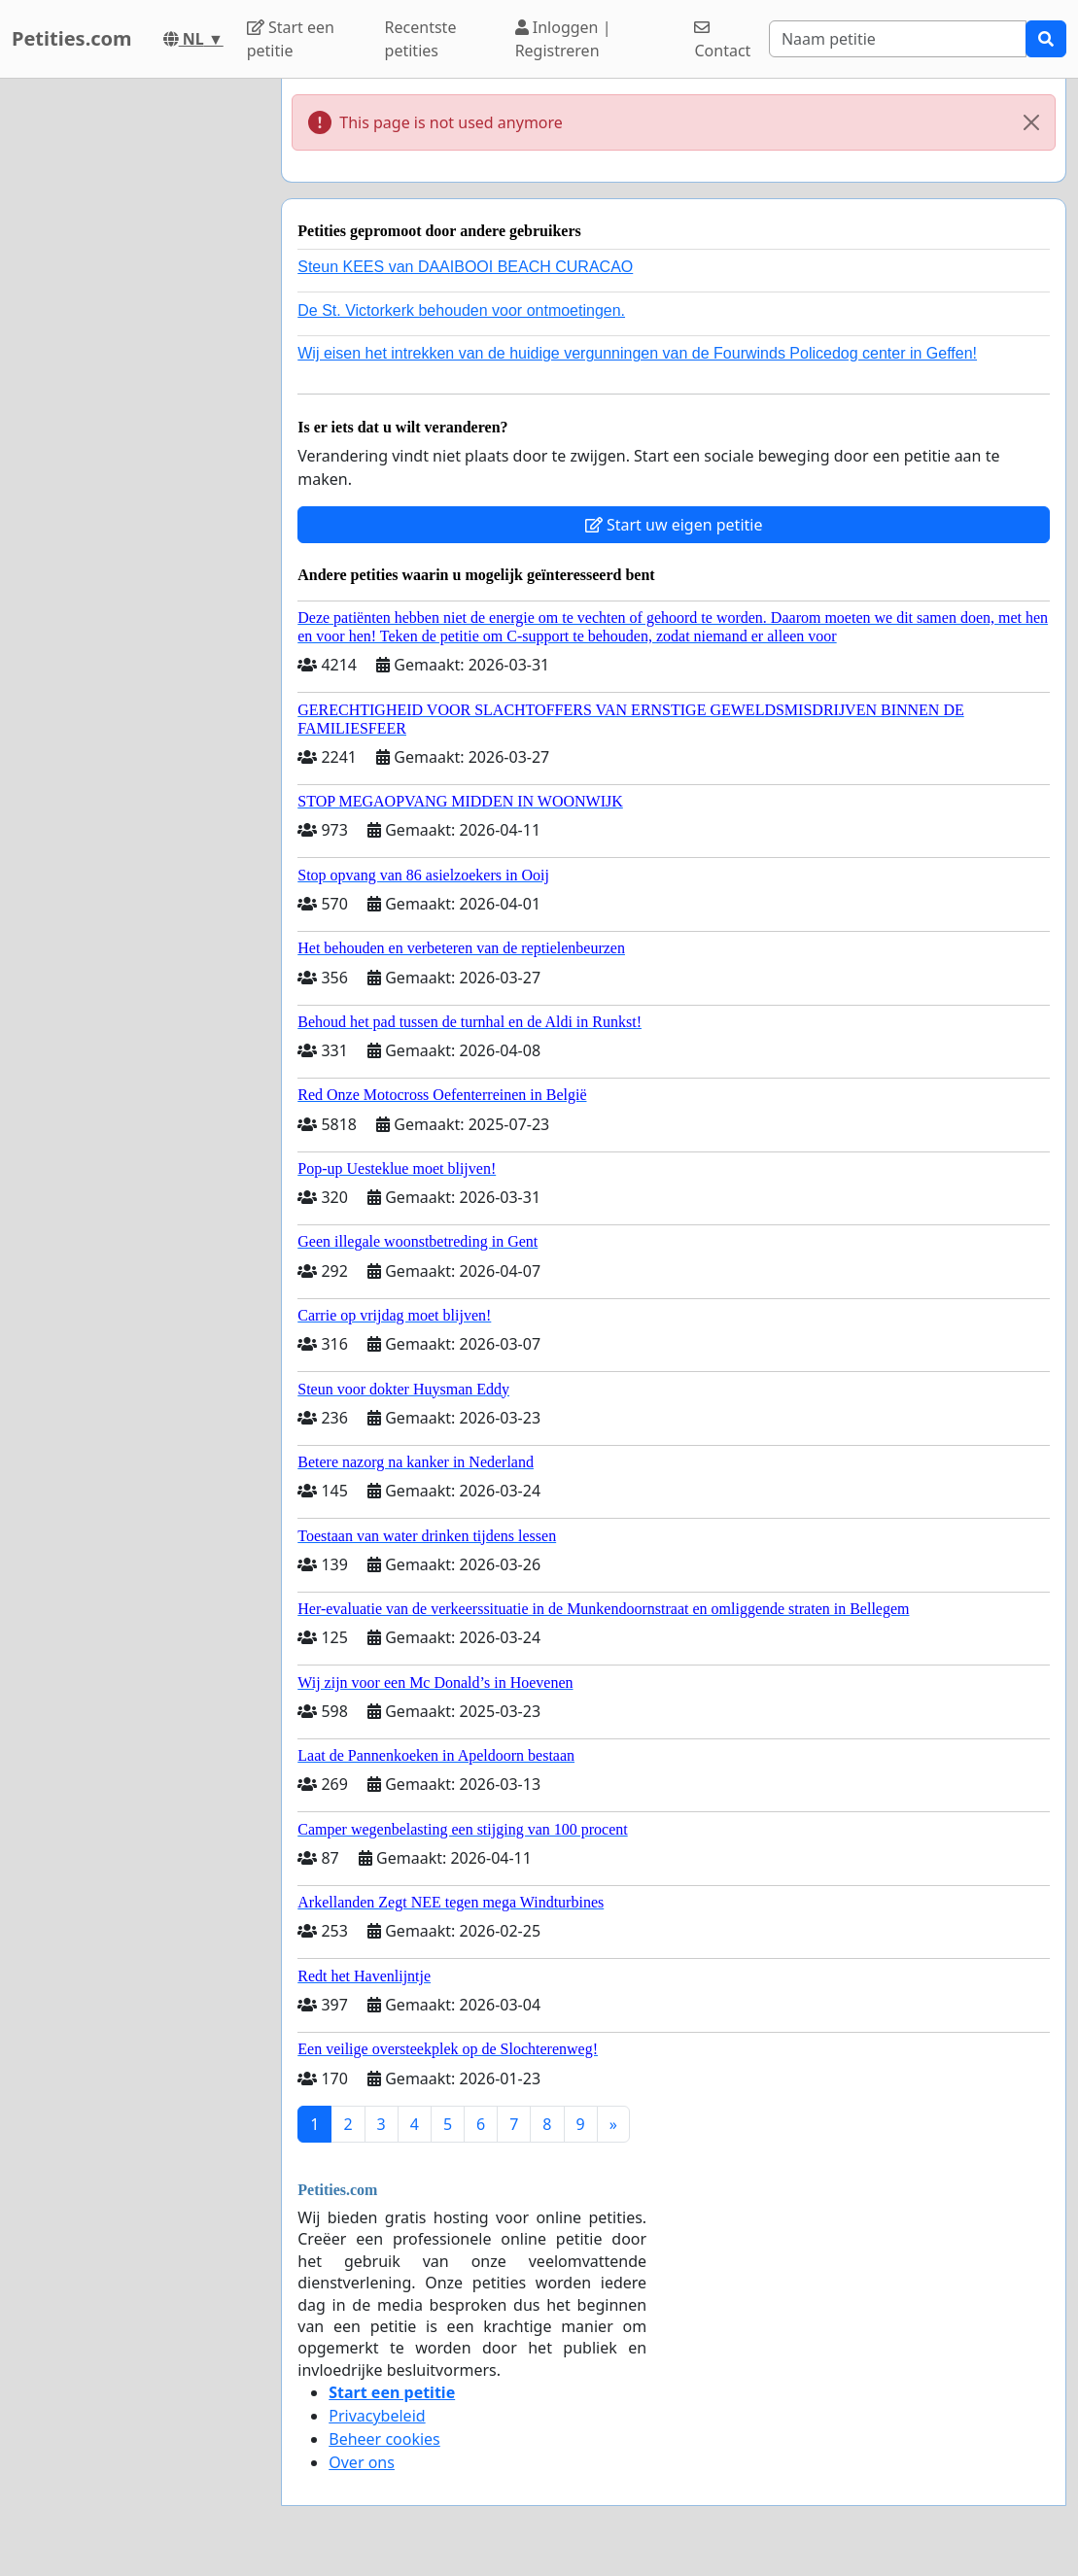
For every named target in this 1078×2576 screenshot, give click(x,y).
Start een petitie (290, 39)
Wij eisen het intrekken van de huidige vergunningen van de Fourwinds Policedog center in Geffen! (637, 353)
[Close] (1031, 122)
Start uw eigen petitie (674, 524)
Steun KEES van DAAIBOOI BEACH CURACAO (465, 266)
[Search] (897, 38)
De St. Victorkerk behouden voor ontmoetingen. (461, 310)
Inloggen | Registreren (563, 39)
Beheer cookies (384, 2439)
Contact (722, 40)
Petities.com (72, 38)
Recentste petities (421, 39)
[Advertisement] (135, 370)
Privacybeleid (377, 2415)
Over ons (362, 2462)
